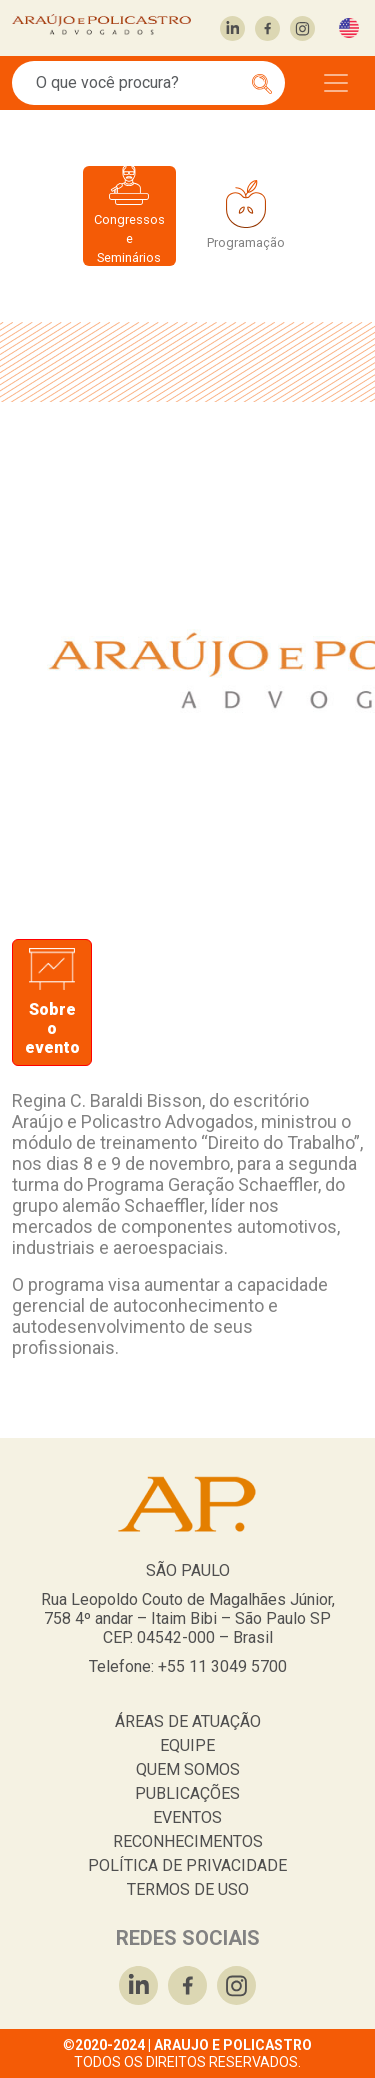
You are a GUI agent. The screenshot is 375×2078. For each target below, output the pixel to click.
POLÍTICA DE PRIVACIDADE (187, 1865)
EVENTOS (187, 1817)
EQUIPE (187, 1745)
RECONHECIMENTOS (188, 1841)
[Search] (137, 83)
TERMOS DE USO (188, 1889)
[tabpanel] (187, 1232)
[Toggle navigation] (336, 83)
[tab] (52, 1002)
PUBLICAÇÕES (187, 1793)
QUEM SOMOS (188, 1769)
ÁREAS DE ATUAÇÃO (188, 1721)
